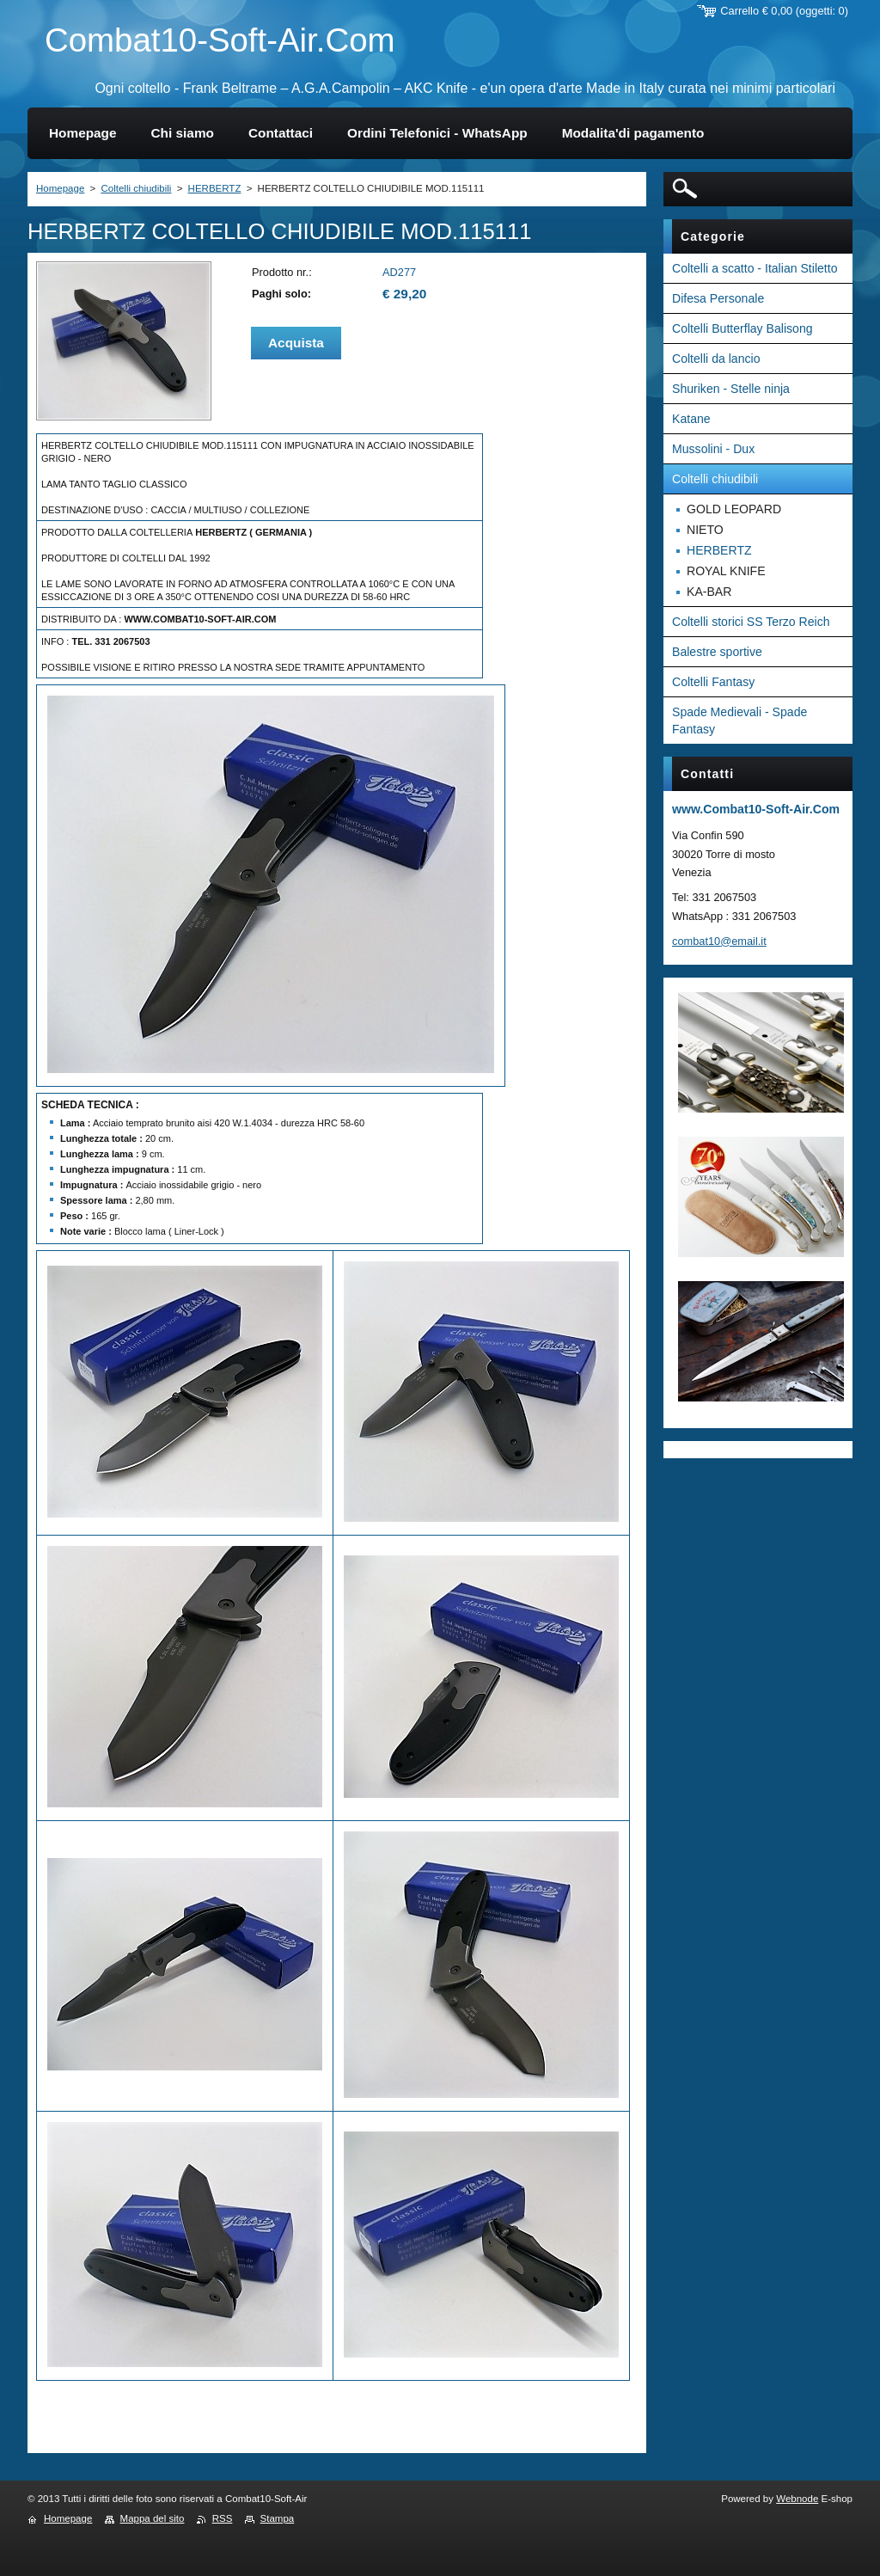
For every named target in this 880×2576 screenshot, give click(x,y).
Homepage (60, 188)
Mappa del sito (152, 2518)
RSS (222, 2518)
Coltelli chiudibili (136, 188)
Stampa (277, 2518)
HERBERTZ (214, 188)
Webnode (797, 2498)
